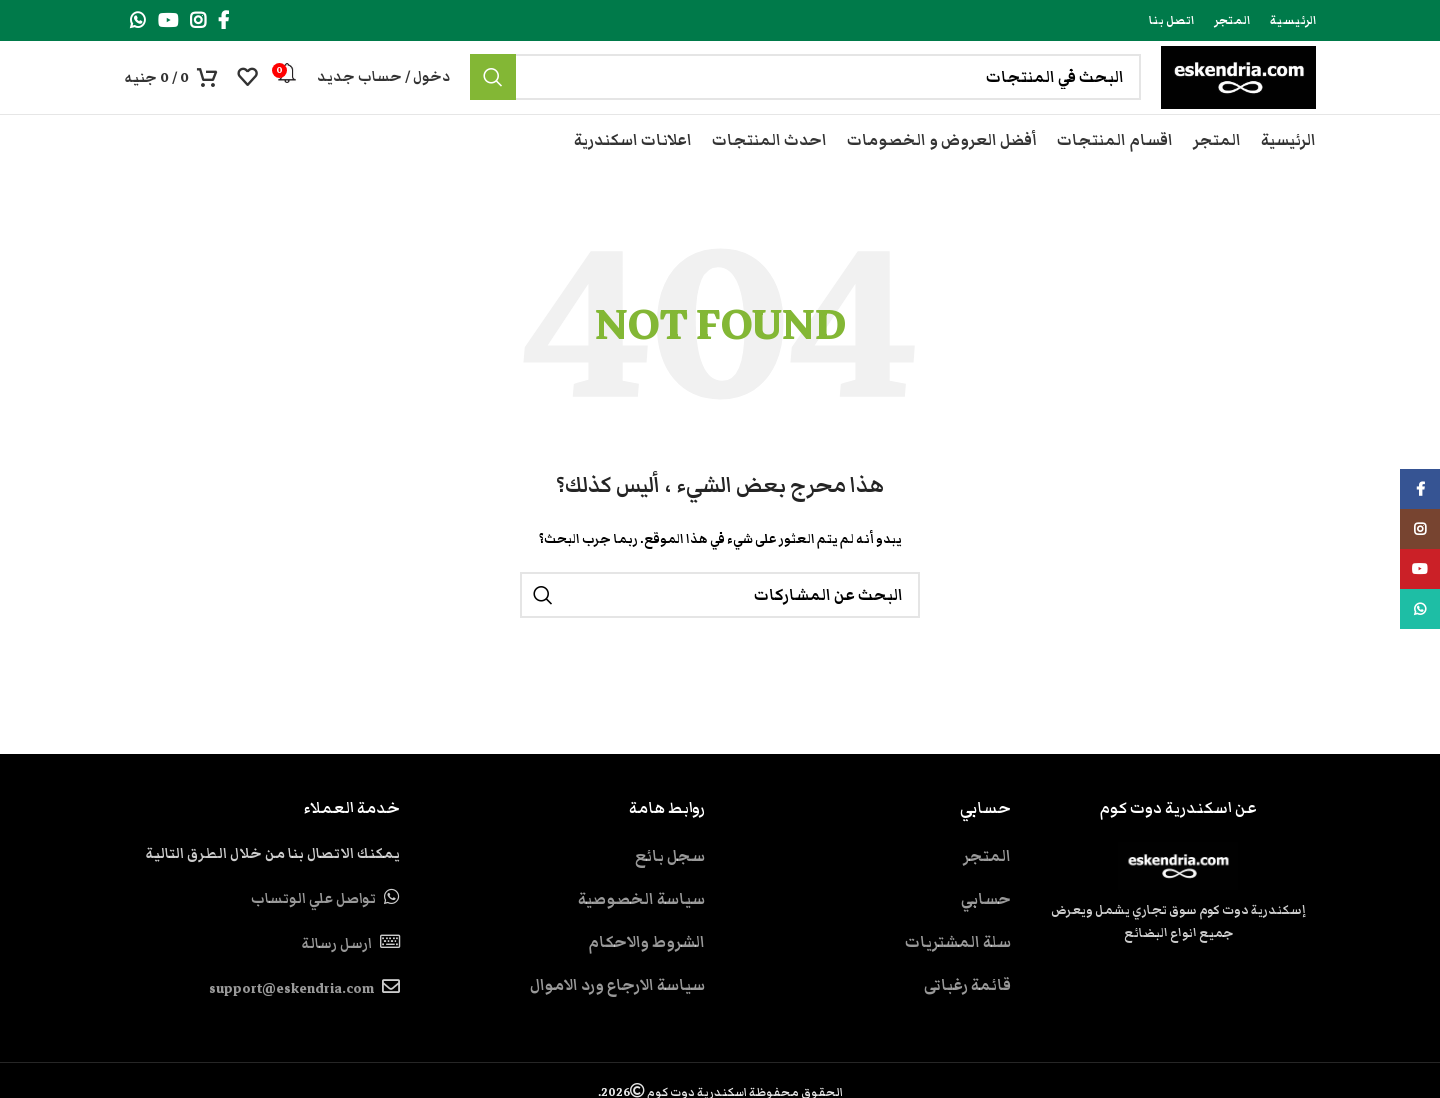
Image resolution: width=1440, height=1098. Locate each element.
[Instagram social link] (198, 21)
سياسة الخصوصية (641, 931)
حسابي (986, 931)
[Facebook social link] (223, 21)
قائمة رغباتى (967, 1017)
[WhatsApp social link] (138, 21)
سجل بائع (670, 888)
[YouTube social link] (168, 21)
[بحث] (767, 94)
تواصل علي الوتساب (313, 931)
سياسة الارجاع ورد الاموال (617, 1017)
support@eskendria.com (291, 1022)
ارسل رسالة (336, 976)
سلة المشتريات (958, 974)
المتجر (987, 888)
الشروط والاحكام (646, 974)
